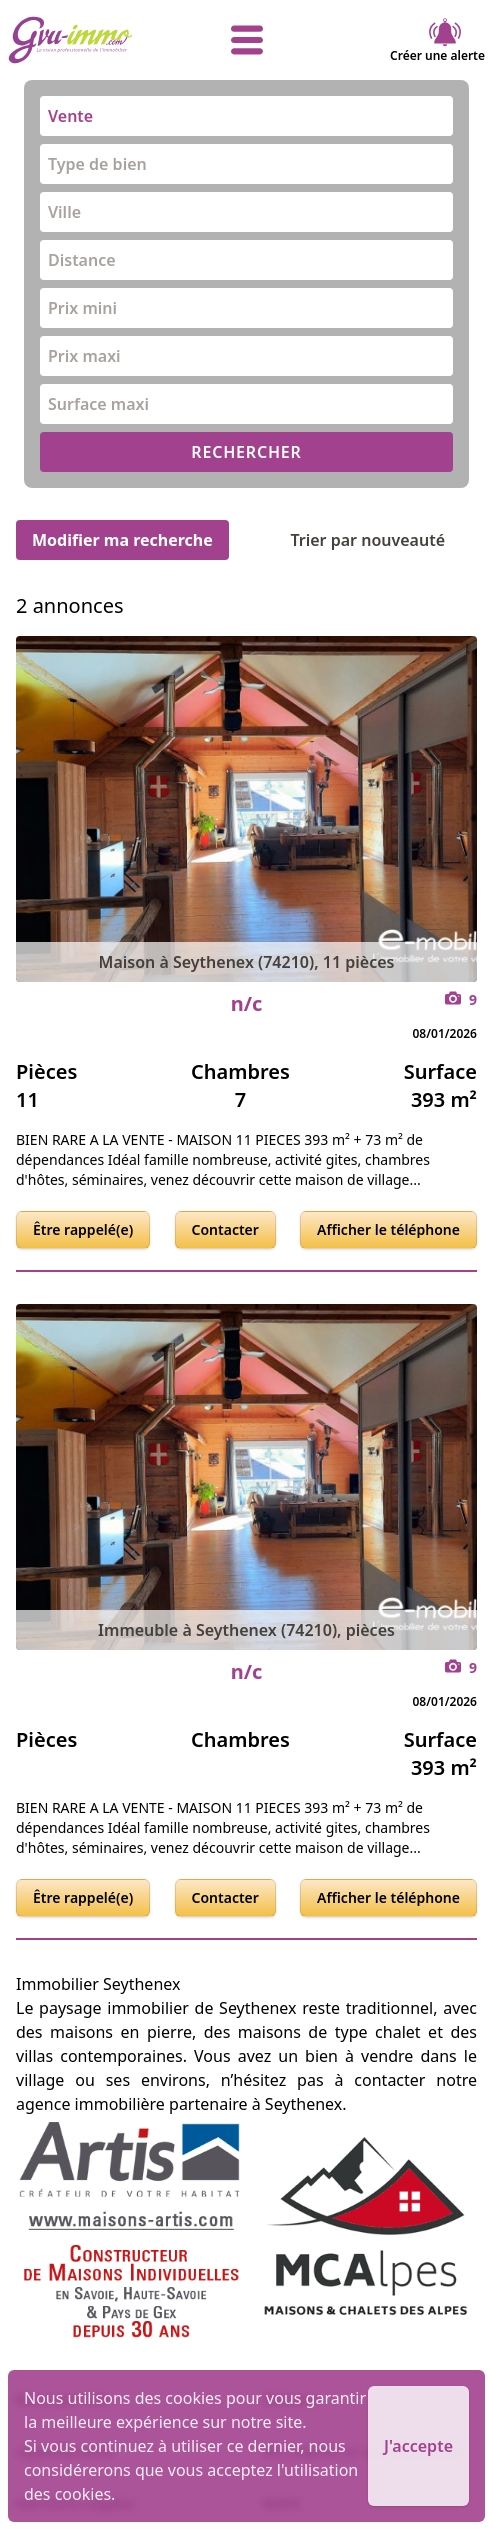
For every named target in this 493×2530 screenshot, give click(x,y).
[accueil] (87, 40)
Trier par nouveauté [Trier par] (383, 540)
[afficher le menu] (246, 40)
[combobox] (246, 116)
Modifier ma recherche (122, 540)
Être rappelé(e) (83, 1229)
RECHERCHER (246, 452)
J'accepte (418, 2446)
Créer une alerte (437, 40)
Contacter (225, 1229)
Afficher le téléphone (388, 1229)
